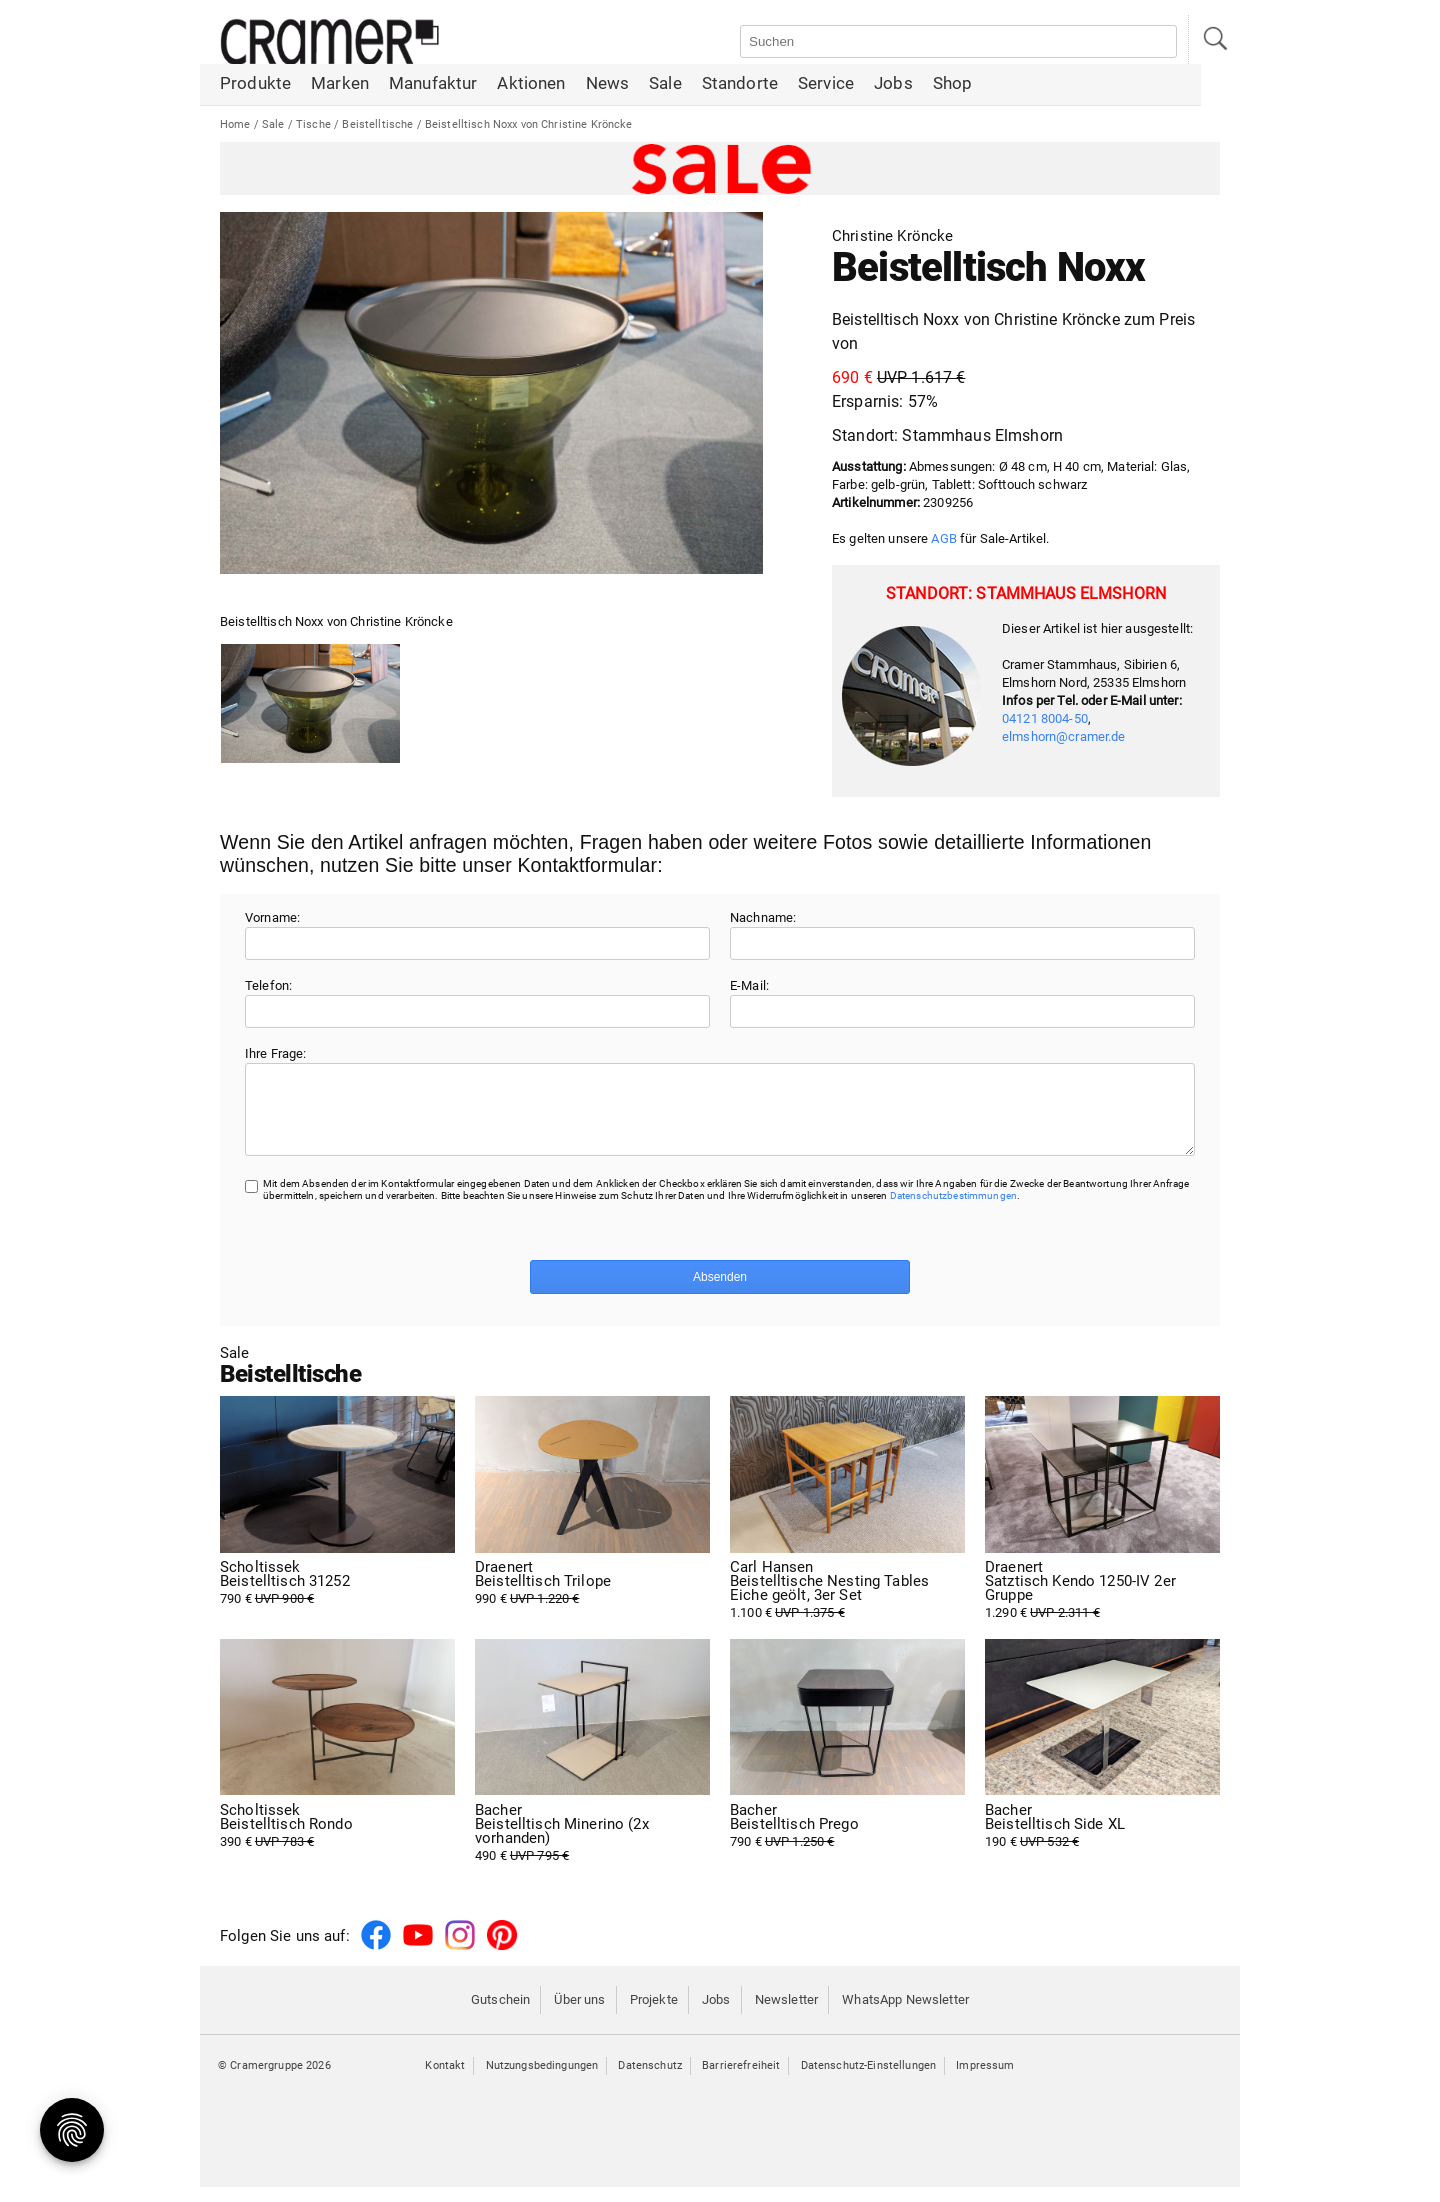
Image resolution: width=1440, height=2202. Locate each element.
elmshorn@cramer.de (1064, 736)
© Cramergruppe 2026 (274, 2080)
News (608, 85)
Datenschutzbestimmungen (953, 1210)
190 (1102, 1841)
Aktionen (531, 85)
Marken (340, 85)
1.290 (1102, 1605)
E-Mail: (749, 985)
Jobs (893, 85)
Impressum (985, 2080)
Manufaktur (433, 85)
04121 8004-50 (1045, 718)
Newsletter (786, 2014)
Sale (665, 85)
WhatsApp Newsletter (905, 2014)
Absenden (720, 1292)
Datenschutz (650, 2080)
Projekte (654, 2014)
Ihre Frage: (276, 1053)
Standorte (740, 85)
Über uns (579, 2014)
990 (592, 1598)
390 (337, 1841)
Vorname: (272, 917)
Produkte (255, 85)
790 (337, 1598)
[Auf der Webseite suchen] (958, 41)
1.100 (847, 1605)
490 (592, 1848)
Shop (953, 85)
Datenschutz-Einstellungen (869, 2080)
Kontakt (445, 2080)
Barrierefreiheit (741, 2080)
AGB (943, 538)
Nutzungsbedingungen (542, 2080)
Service (826, 85)
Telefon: (268, 985)
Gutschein (500, 2014)
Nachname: (763, 917)
